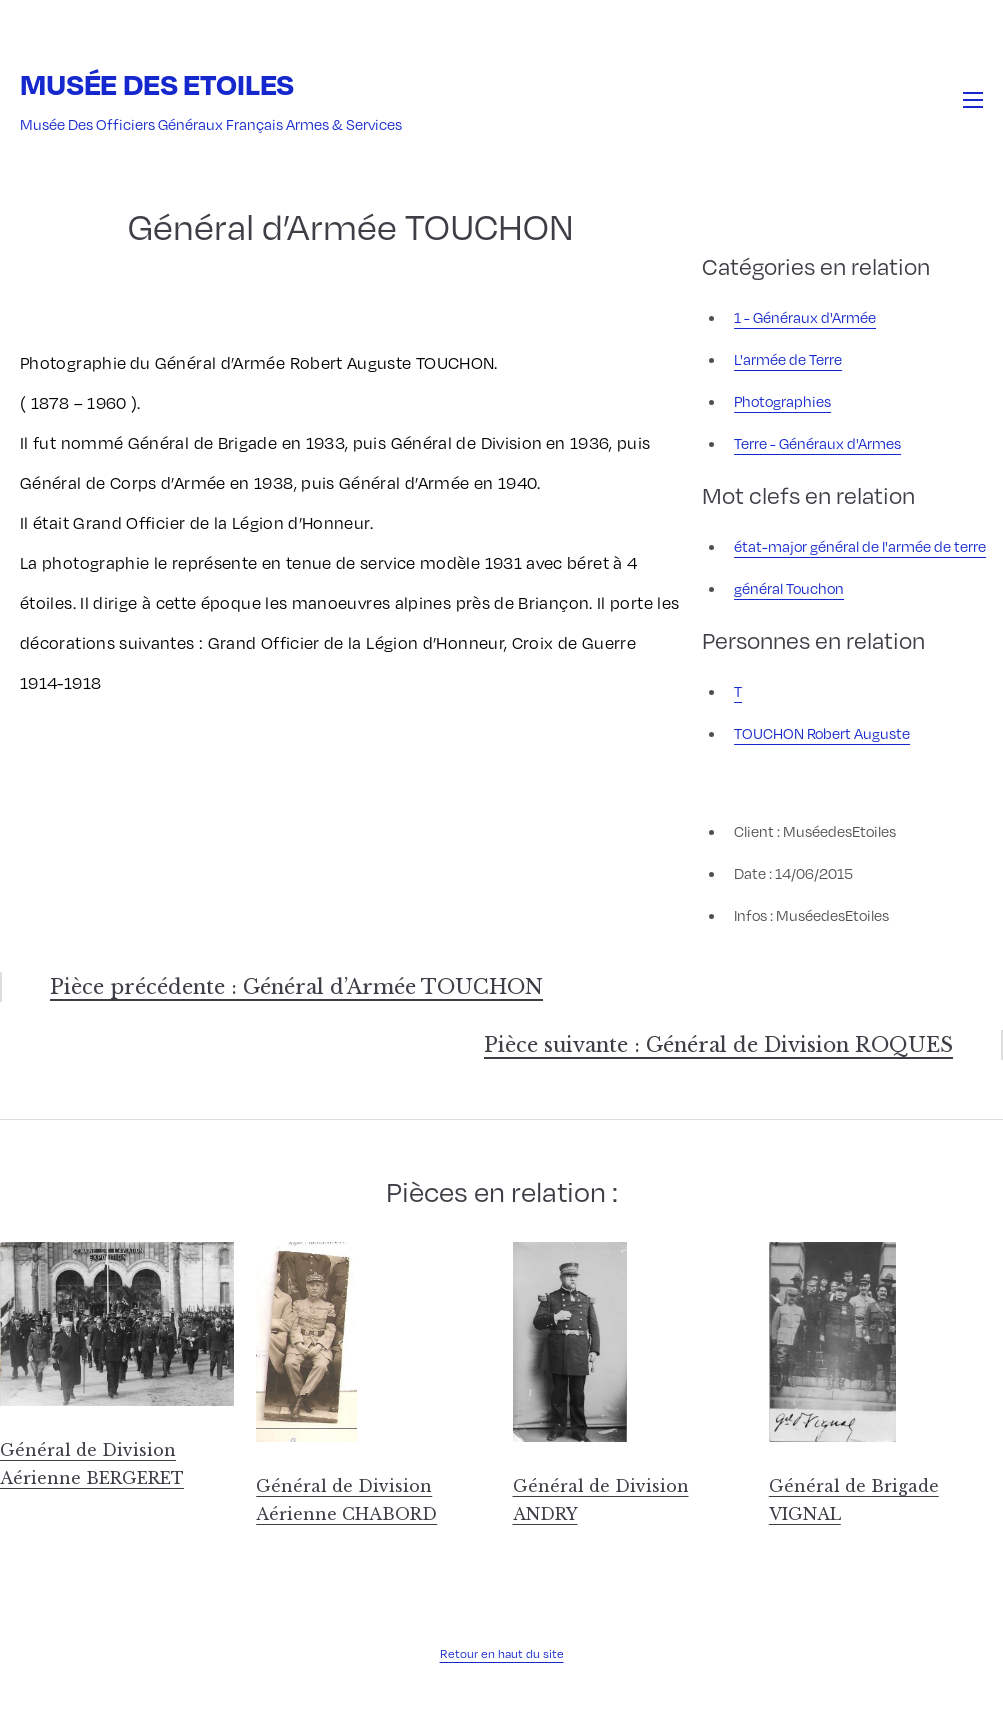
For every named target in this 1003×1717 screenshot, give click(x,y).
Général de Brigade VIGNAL (854, 1500)
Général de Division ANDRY (601, 1500)
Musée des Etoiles (157, 83)
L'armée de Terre (788, 359)
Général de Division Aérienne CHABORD (346, 1500)
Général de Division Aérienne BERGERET (92, 1464)
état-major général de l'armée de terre (860, 546)
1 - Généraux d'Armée (805, 317)
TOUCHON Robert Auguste (822, 733)
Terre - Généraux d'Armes (817, 443)
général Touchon (789, 588)
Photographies (782, 401)
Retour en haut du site (502, 1653)
